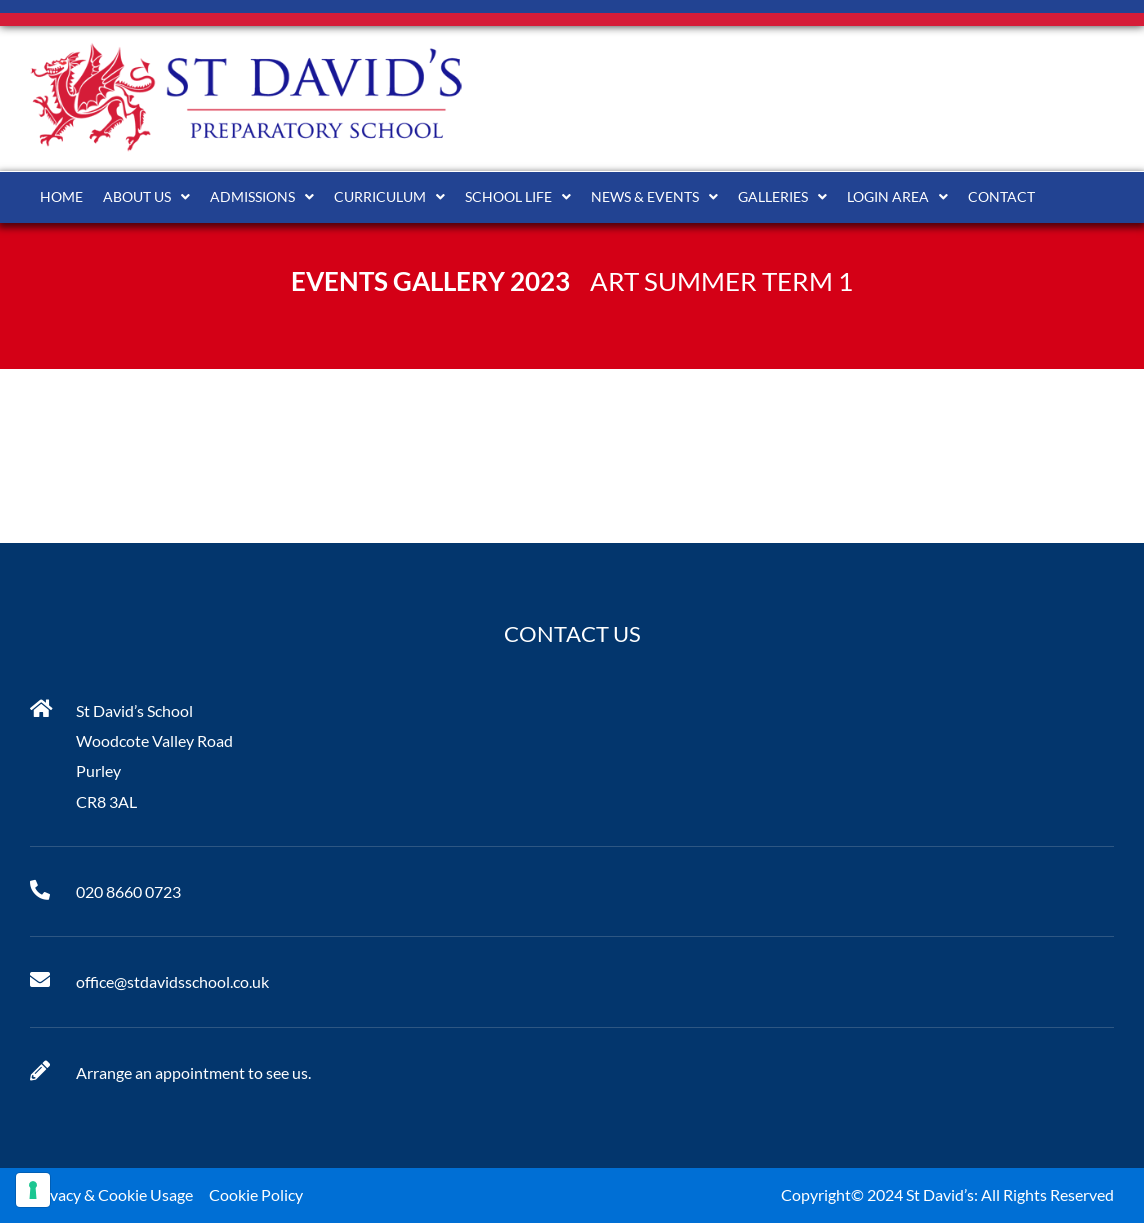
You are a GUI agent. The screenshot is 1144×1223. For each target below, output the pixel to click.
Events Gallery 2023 (430, 281)
